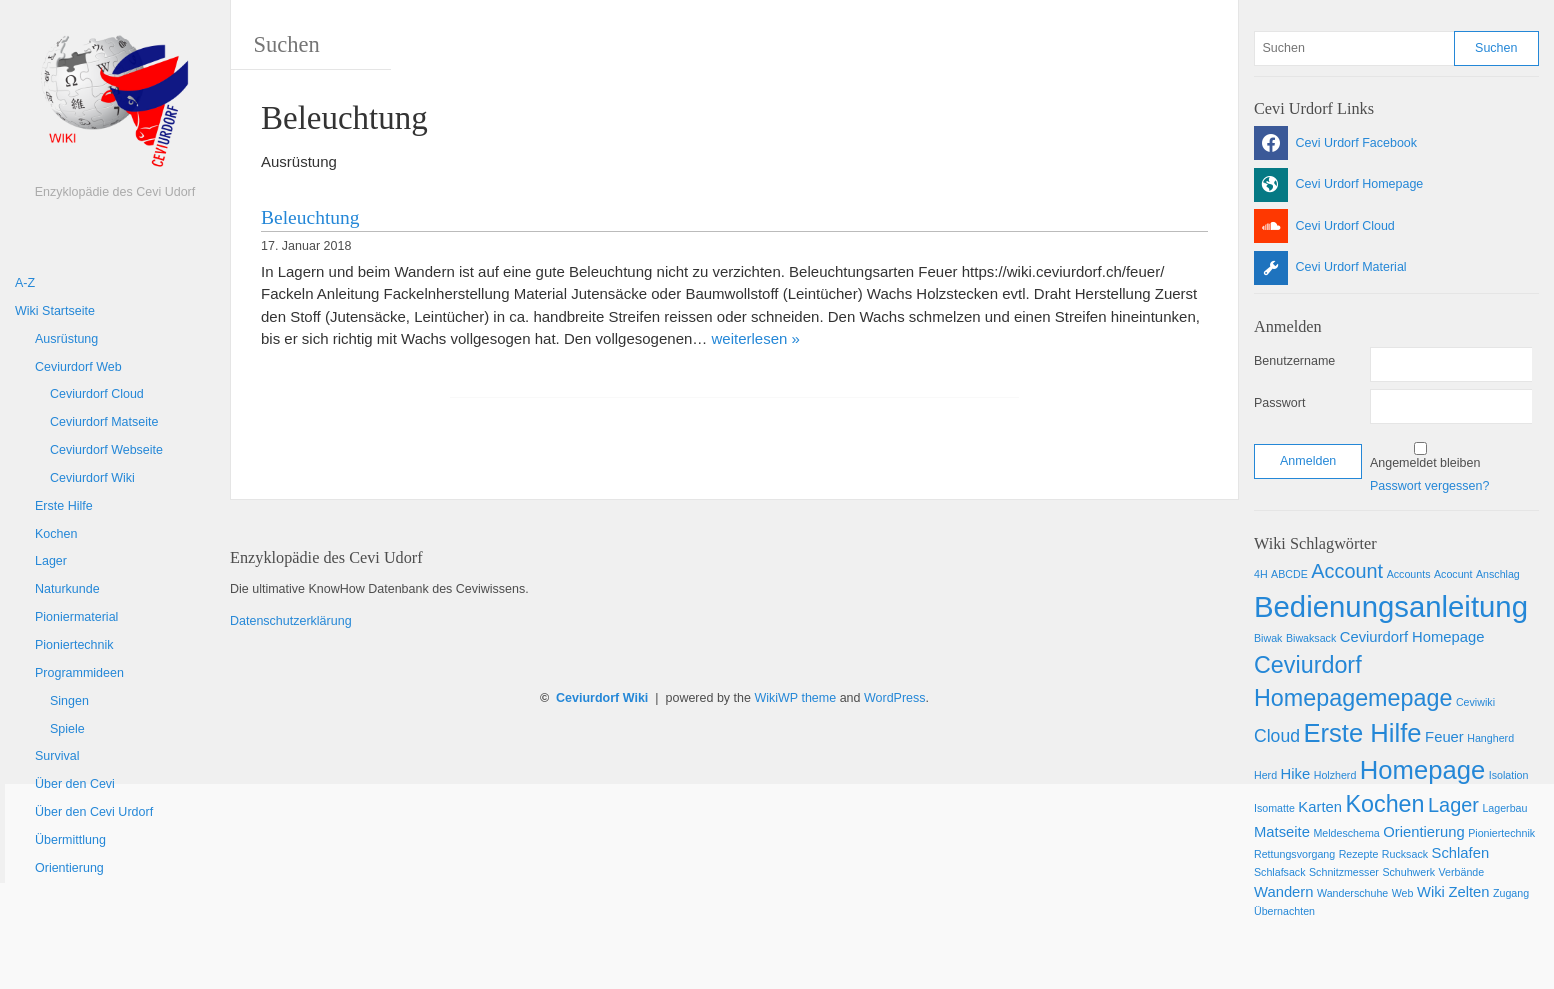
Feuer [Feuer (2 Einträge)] (1444, 737)
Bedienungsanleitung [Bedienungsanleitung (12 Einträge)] (1391, 606)
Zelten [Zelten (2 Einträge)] (1468, 892)
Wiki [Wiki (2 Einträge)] (1431, 892)
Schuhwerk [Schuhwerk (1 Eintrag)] (1408, 872)
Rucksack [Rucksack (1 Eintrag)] (1405, 854)
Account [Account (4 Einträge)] (1347, 571)
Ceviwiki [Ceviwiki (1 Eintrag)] (1475, 702)
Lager (51, 561)
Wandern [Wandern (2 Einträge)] (1284, 892)
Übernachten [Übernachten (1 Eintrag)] (1284, 911)
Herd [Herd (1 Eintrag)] (1265, 775)
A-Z (25, 283)
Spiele (67, 729)
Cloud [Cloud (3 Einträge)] (1277, 736)
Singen (69, 701)
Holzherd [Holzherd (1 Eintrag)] (1335, 775)
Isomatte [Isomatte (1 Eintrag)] (1274, 808)
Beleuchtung (310, 217)
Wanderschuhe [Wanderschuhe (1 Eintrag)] (1352, 893)
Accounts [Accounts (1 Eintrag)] (1409, 574)
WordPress (895, 698)
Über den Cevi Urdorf (94, 812)
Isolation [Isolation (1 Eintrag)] (1509, 775)
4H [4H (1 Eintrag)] (1261, 574)
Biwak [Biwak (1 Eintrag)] (1268, 638)
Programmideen (79, 673)
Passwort (1279, 403)
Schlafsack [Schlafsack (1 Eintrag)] (1280, 872)
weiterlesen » (756, 338)
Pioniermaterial (76, 617)
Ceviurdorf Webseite (106, 450)
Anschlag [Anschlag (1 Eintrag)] (1498, 574)
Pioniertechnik (74, 645)
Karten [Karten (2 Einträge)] (1320, 807)
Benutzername (1294, 361)
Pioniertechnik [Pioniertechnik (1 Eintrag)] (1501, 833)
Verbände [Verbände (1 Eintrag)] (1462, 872)
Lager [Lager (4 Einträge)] (1453, 805)
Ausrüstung (66, 339)
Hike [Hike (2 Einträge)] (1296, 774)
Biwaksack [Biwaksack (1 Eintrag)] (1311, 638)
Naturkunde (67, 589)
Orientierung (69, 868)
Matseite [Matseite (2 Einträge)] (1282, 832)
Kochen (56, 534)
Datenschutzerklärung (291, 621)
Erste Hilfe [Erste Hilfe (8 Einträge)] (1362, 733)
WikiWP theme (795, 698)
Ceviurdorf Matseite (104, 422)
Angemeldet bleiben (1425, 463)
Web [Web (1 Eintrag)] (1403, 893)
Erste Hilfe (64, 506)
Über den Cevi (75, 784)
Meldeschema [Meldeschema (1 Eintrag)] (1346, 833)
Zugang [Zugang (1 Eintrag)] (1511, 893)
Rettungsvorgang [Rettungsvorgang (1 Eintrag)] (1294, 854)
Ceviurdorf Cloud (97, 394)
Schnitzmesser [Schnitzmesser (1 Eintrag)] (1344, 872)
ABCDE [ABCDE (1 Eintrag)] (1289, 574)
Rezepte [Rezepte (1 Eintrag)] (1359, 854)
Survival (57, 756)
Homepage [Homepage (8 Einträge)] (1422, 770)
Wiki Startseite (55, 311)
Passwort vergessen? (1430, 486)
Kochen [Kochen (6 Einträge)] (1384, 804)
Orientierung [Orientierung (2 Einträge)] (1423, 832)
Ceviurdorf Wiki (92, 478)
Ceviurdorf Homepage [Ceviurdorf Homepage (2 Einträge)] (1412, 637)
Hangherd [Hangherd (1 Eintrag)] (1490, 738)
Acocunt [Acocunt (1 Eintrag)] (1453, 574)
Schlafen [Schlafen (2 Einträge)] (1461, 853)
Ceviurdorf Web (78, 367)
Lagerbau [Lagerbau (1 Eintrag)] (1504, 808)
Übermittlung (70, 840)
